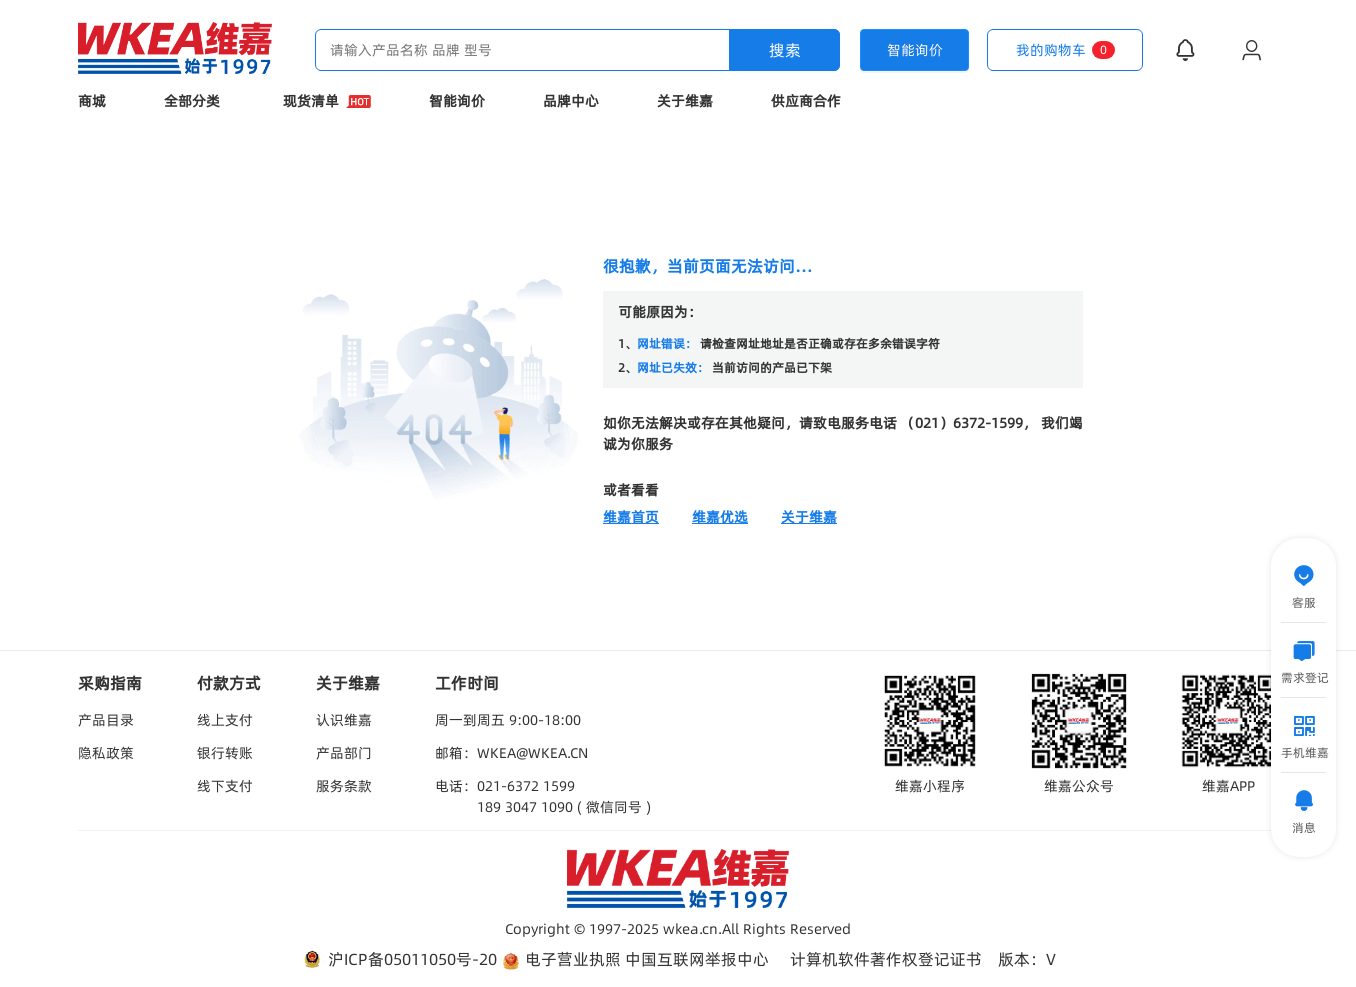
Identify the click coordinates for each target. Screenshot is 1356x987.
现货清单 (327, 101)
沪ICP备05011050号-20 (398, 959)
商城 (92, 101)
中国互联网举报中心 (697, 959)
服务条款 (344, 786)
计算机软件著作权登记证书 (886, 959)
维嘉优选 (720, 517)
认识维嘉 (344, 720)
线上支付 (225, 720)
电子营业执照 (561, 959)
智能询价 (457, 101)
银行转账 (225, 753)
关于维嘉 (685, 101)
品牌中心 (571, 101)
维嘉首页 (631, 517)
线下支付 (225, 786)
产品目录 (106, 720)
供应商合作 (806, 101)
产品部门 (344, 753)
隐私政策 (106, 753)
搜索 (785, 50)
